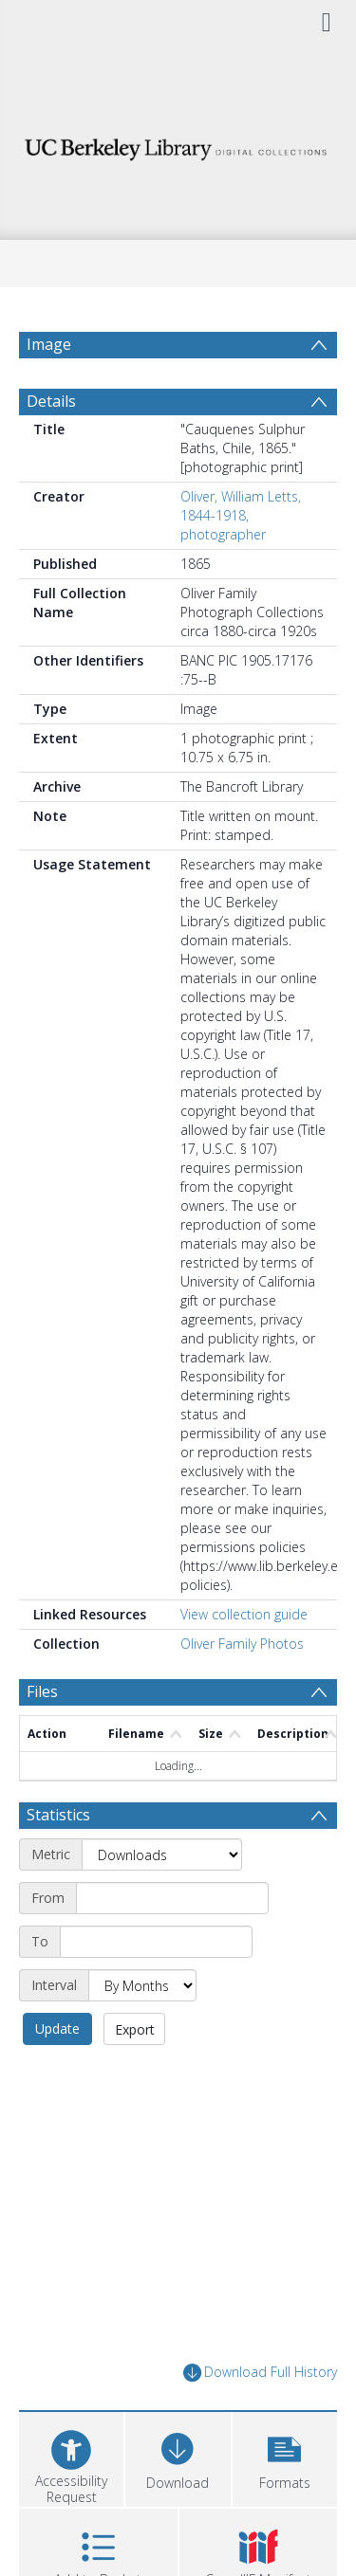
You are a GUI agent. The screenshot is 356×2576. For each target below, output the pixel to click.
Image (49, 344)
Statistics (58, 1860)
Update (57, 2074)
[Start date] (172, 1943)
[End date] (156, 1987)
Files (42, 1736)
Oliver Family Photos (242, 1689)
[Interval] (142, 2031)
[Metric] (162, 1900)
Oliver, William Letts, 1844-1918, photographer (240, 561)
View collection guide (244, 1660)
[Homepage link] (178, 144)
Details (51, 446)
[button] (285, 2502)
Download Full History (260, 2418)
